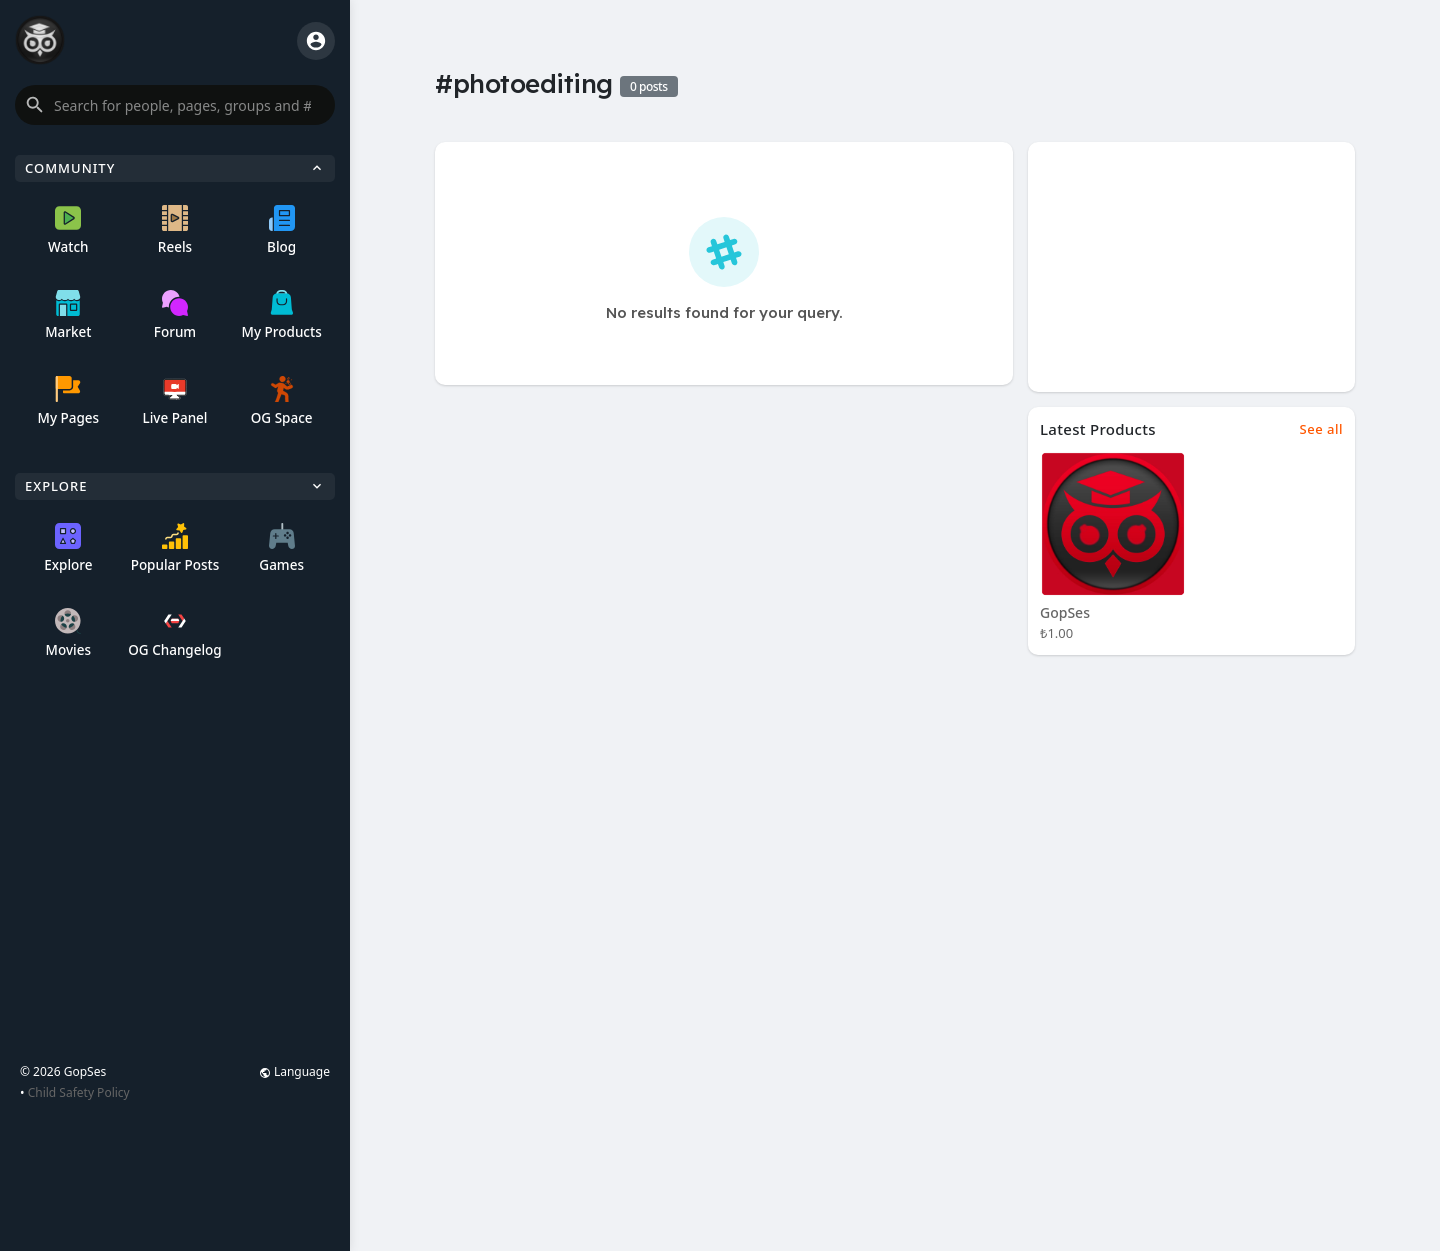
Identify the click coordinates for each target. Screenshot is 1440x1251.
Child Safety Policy (79, 1092)
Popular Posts (175, 548)
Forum (175, 315)
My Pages (68, 401)
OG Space (282, 401)
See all (1321, 429)
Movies (68, 633)
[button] (175, 105)
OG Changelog (175, 633)
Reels (175, 230)
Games (281, 548)
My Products (282, 315)
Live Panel (174, 401)
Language (294, 1071)
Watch (68, 230)
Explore (68, 548)
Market (68, 315)
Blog (281, 230)
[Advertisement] (1191, 267)
